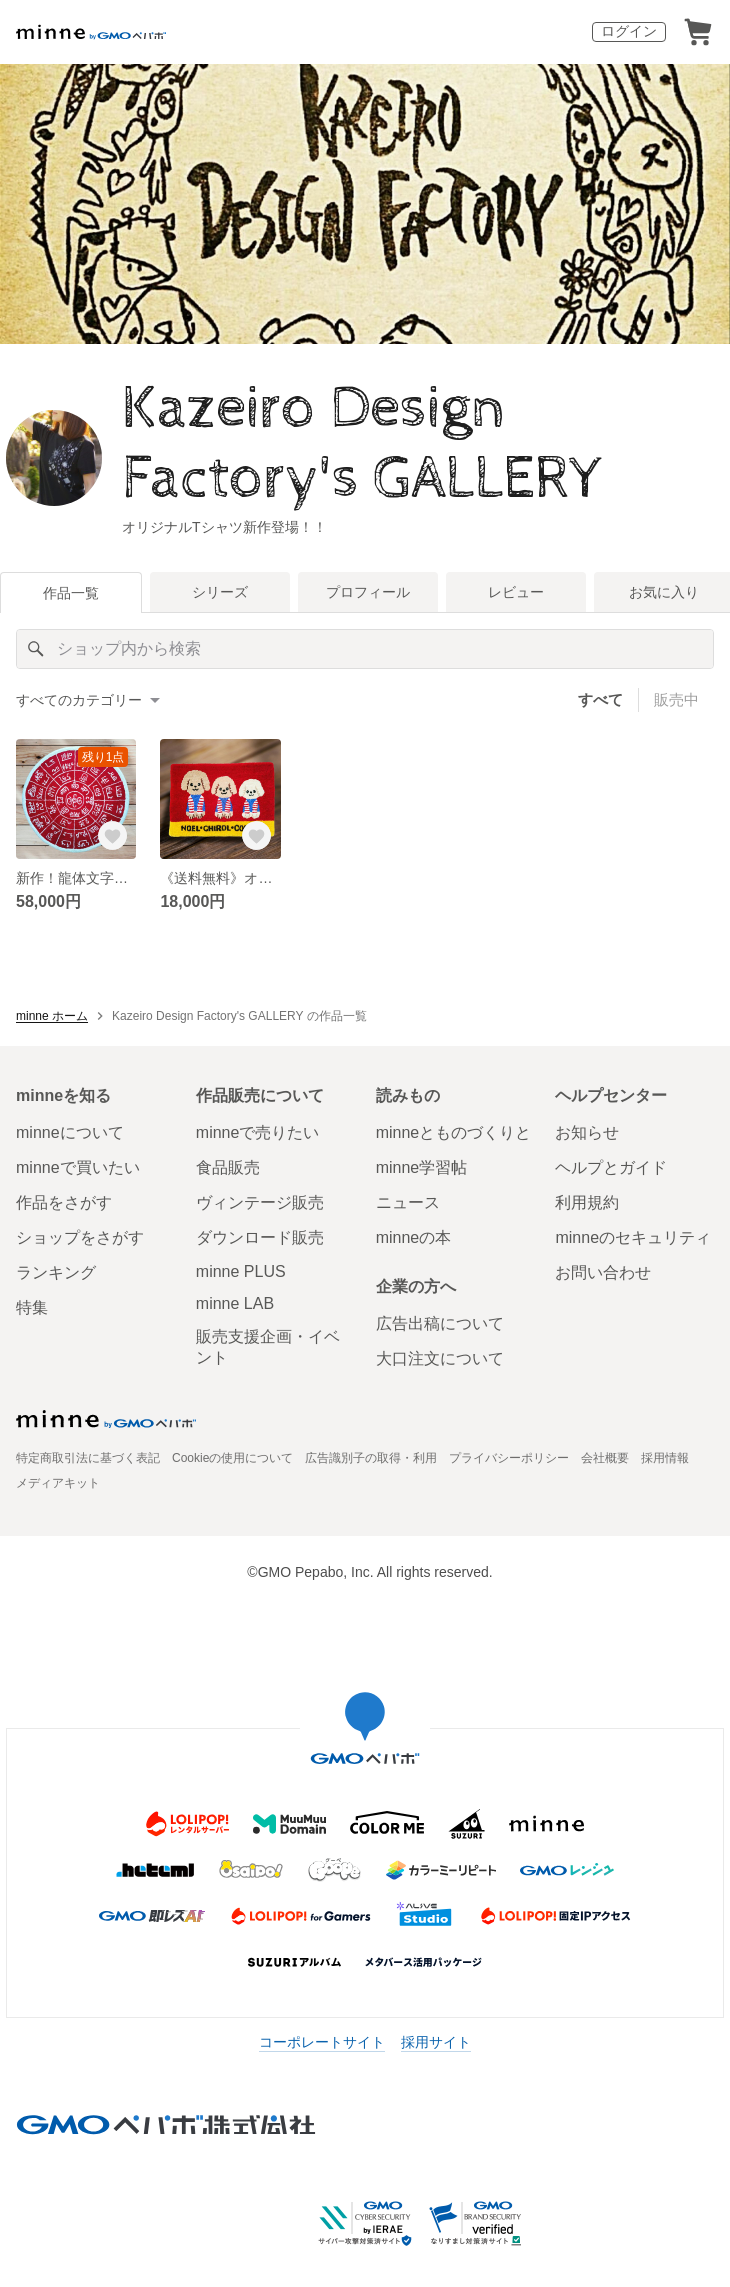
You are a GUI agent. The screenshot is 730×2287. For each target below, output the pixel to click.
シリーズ (220, 592)
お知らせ (587, 1132)
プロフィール (368, 592)
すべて (600, 699)
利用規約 (587, 1202)
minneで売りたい (258, 1132)
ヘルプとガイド (611, 1167)
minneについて (70, 1132)
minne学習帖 (422, 1167)
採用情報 (665, 1458)
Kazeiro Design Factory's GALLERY (363, 444)
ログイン (629, 31)
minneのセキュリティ (633, 1237)
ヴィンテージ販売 (260, 1202)
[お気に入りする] (112, 835)
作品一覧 (71, 593)
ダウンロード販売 (260, 1237)
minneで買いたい (78, 1167)
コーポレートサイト (322, 2042)
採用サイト (436, 2042)
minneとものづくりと (454, 1132)
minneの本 (414, 1237)
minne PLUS (241, 1271)
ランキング (56, 1272)
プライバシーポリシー (509, 1458)
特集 (32, 1307)
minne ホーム (52, 1016)
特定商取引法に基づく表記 (88, 1458)
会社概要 (605, 1458)
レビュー (516, 592)
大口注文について (440, 1358)
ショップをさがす (80, 1237)
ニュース (408, 1202)
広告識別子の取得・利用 (371, 1458)
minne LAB (235, 1303)
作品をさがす (64, 1202)
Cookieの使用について (232, 1458)
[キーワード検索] (365, 649)
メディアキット (58, 1483)
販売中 (676, 699)
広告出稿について (440, 1323)
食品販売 (228, 1167)
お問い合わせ (603, 1272)
